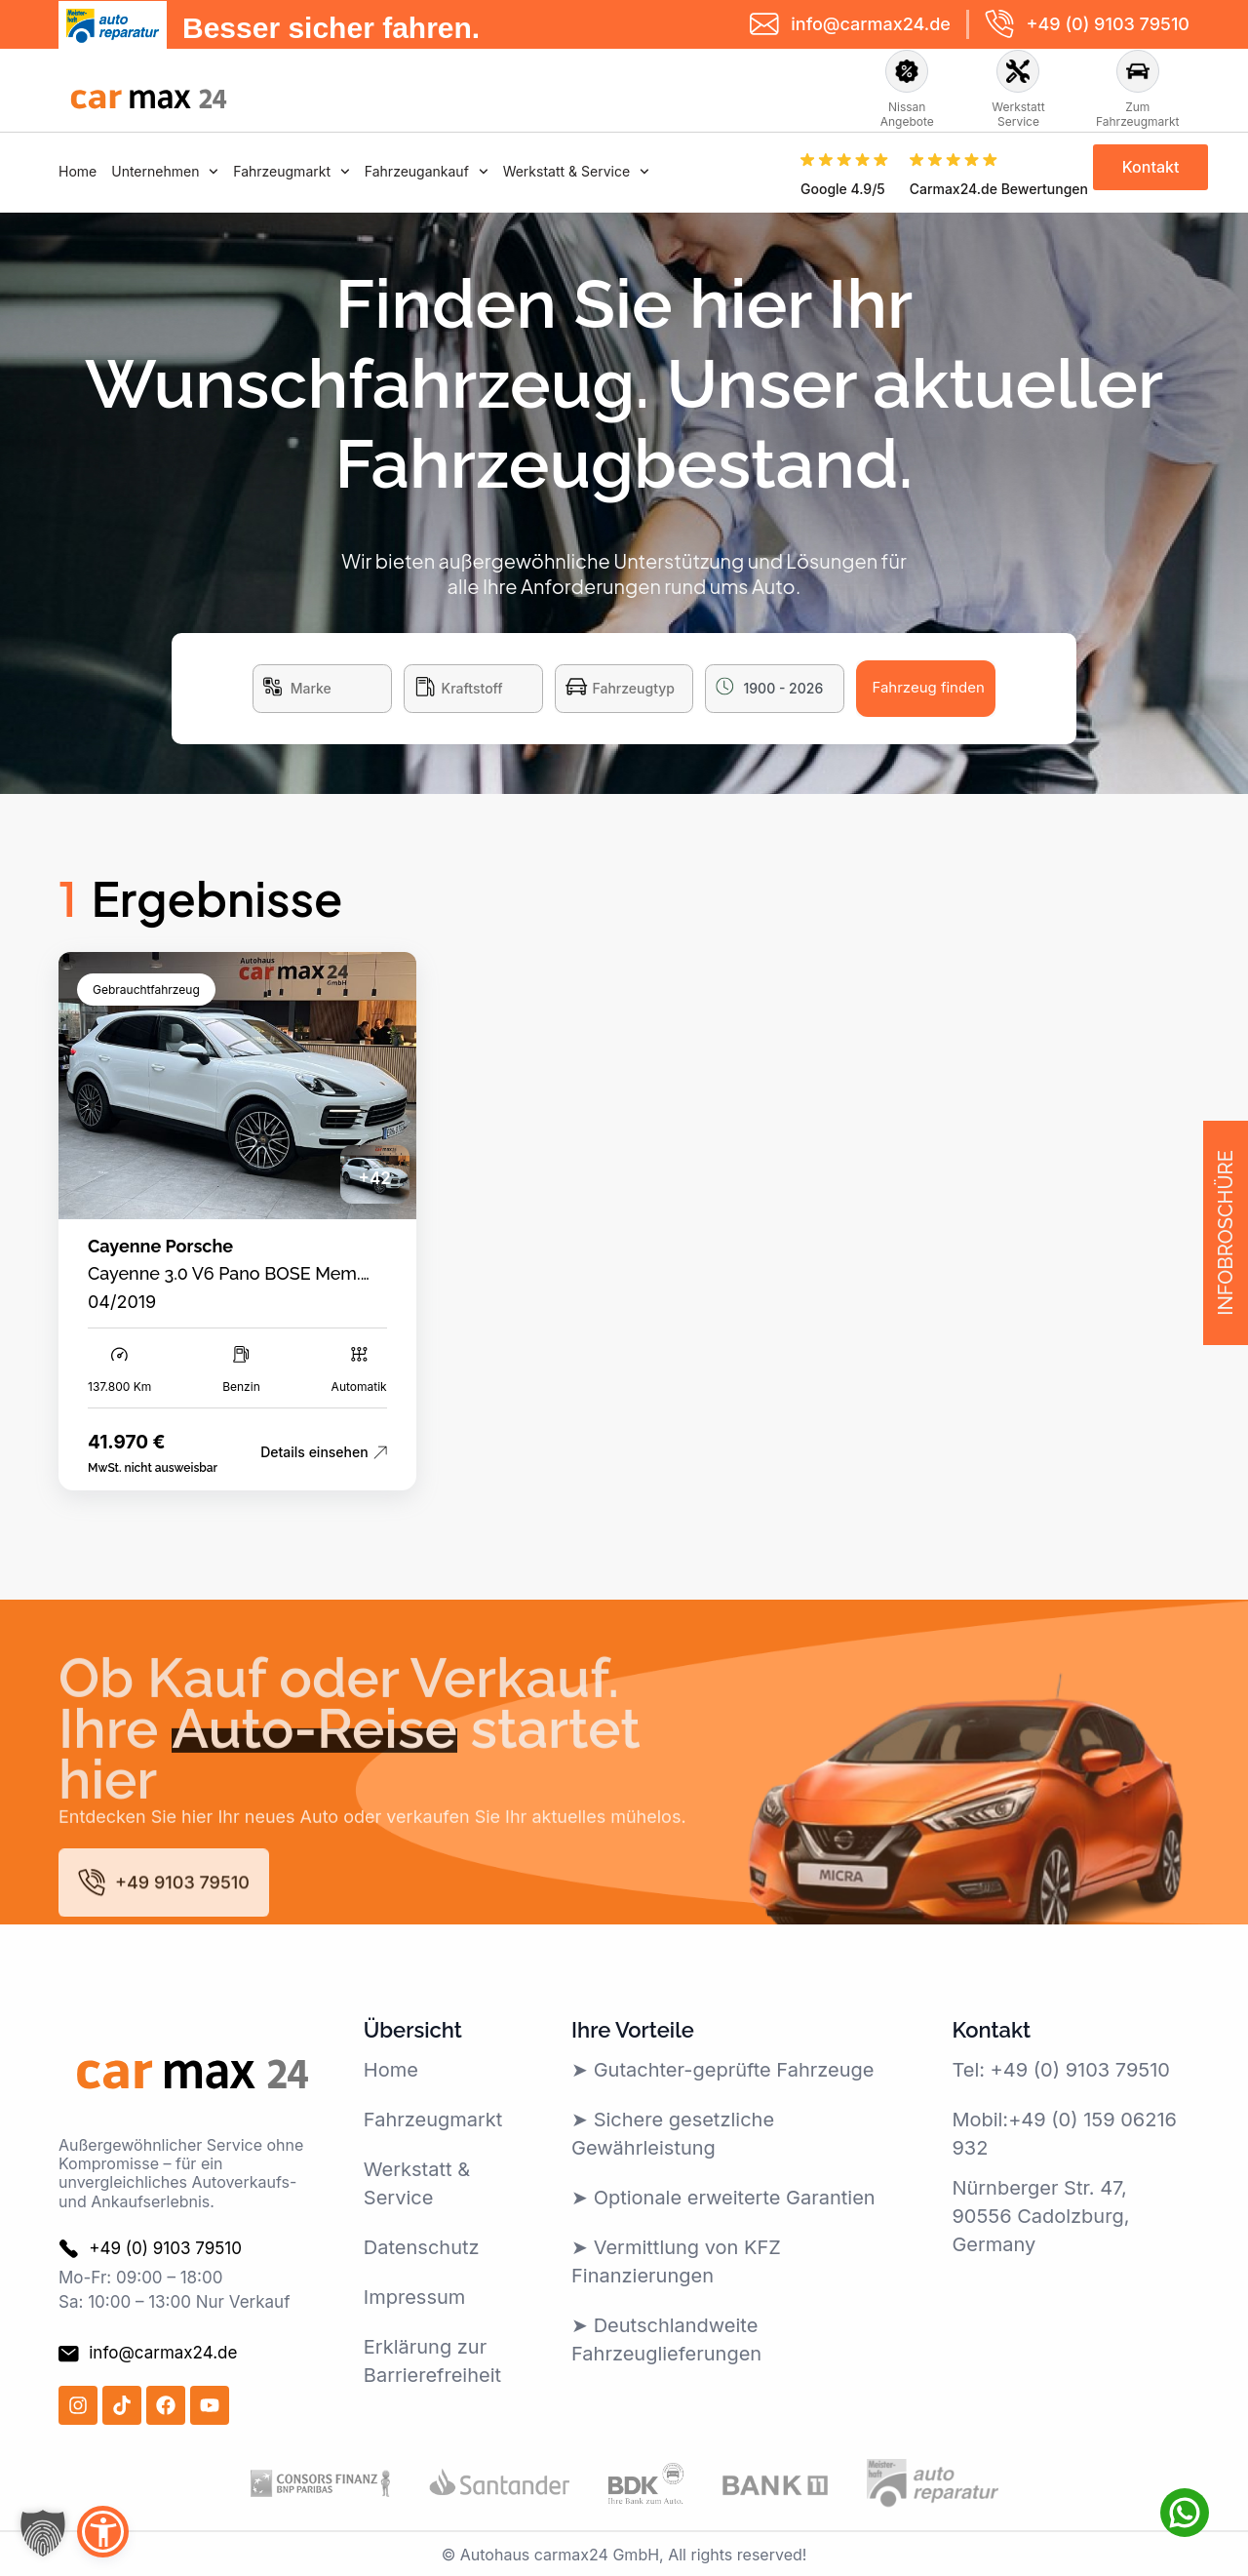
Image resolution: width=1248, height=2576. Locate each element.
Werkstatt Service (1018, 114)
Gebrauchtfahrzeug (146, 989)
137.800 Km (119, 1386)
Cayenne (124, 1246)
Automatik (359, 1386)
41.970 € (126, 1442)
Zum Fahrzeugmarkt (1138, 114)
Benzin (241, 1386)
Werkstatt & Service (576, 171)
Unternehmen (164, 171)
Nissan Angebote (907, 114)
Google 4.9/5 (842, 188)
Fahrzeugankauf (426, 171)
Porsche (200, 1246)
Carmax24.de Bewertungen (999, 188)
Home (77, 171)
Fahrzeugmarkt (291, 171)
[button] (43, 2533)
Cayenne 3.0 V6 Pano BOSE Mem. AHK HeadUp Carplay (224, 1283)
